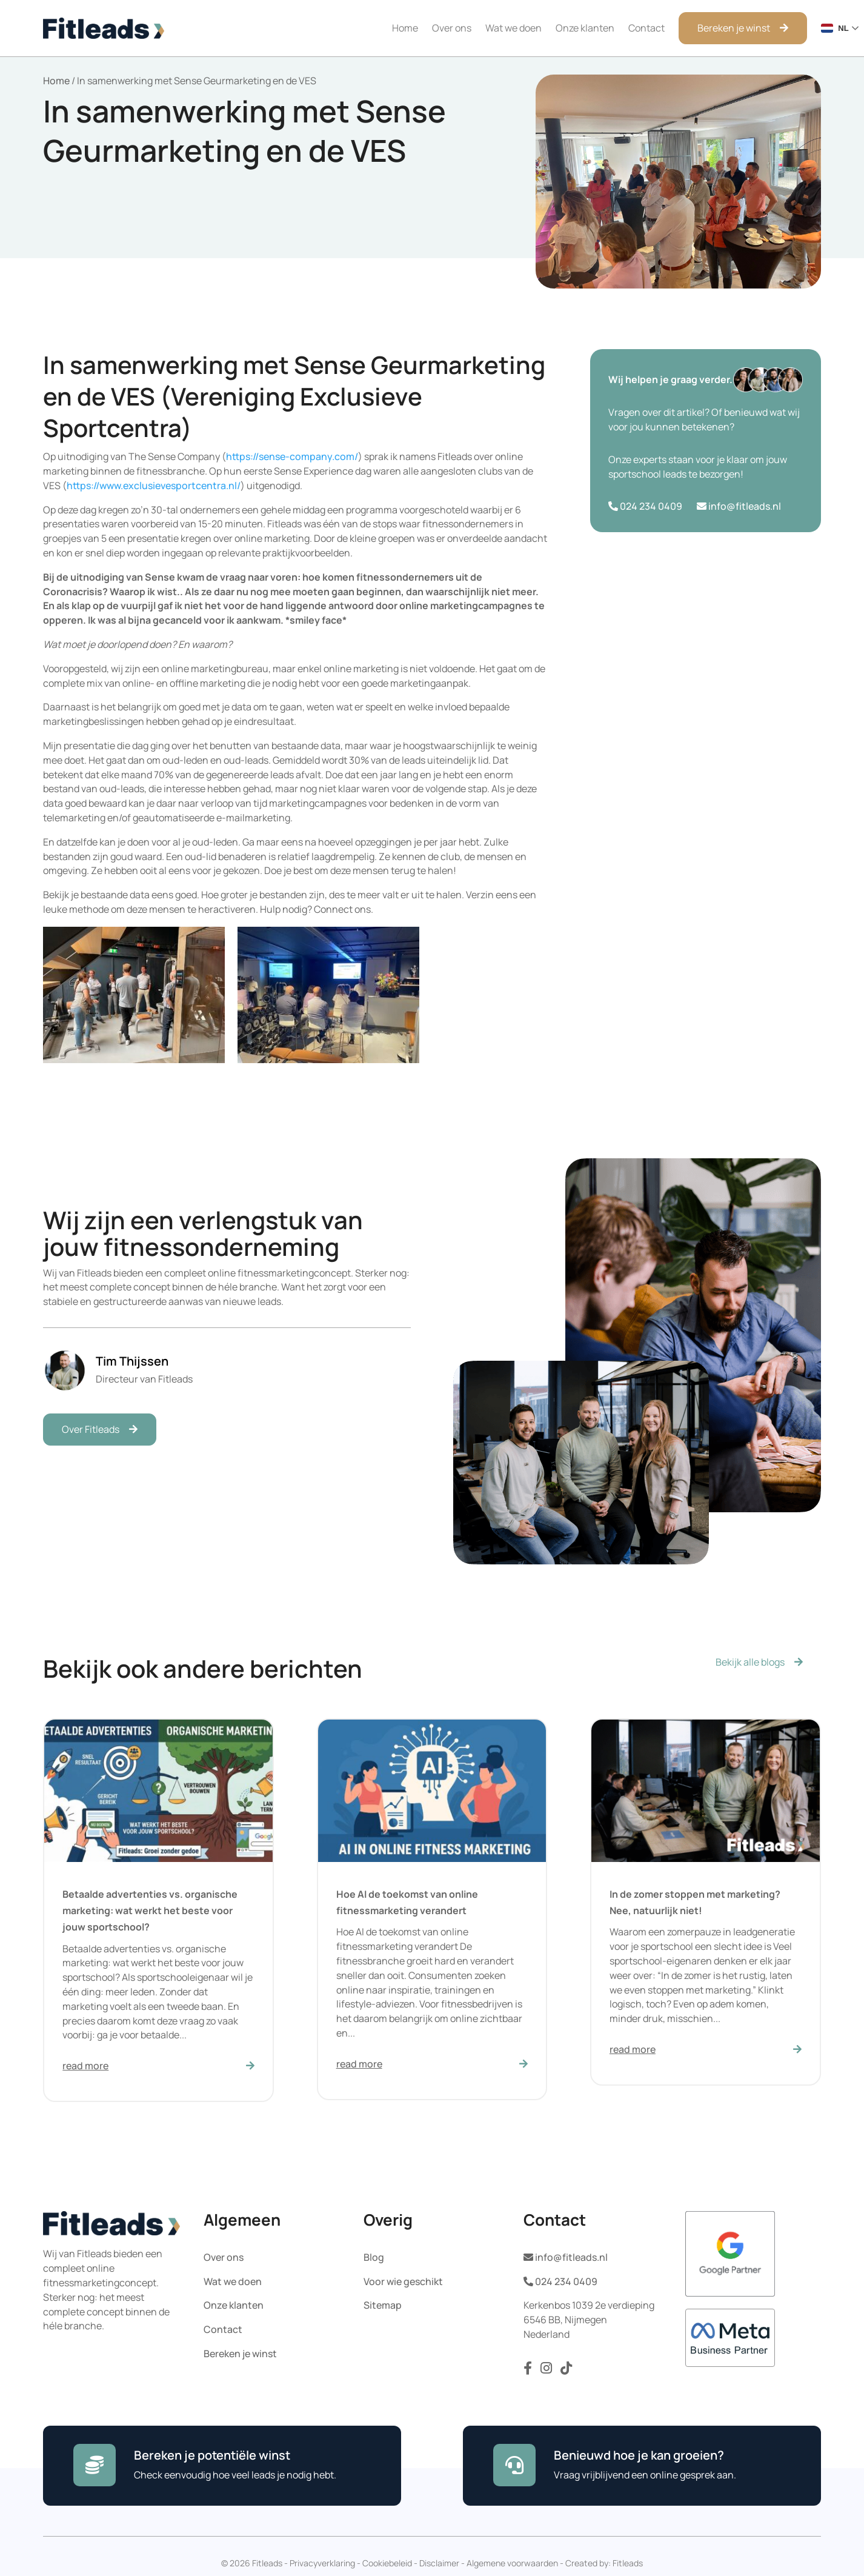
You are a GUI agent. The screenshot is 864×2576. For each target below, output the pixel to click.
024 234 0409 (645, 506)
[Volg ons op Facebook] (528, 2371)
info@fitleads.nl (739, 506)
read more (85, 2065)
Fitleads (628, 2563)
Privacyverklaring (322, 2563)
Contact (646, 28)
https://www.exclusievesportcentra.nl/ (154, 485)
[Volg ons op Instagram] (547, 2371)
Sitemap (383, 2305)
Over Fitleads (90, 1429)
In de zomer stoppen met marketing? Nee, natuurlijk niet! (695, 1902)
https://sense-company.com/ (292, 456)
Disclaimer (439, 2563)
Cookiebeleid (387, 2563)
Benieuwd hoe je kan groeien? (639, 2455)
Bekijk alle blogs (750, 1662)
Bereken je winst (733, 28)
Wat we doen (513, 28)
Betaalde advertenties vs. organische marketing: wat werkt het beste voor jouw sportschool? (150, 1910)
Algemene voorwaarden (512, 2563)
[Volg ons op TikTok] (566, 2371)
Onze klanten (585, 28)
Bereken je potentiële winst (212, 2455)
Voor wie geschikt (403, 2281)
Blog (374, 2257)
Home (405, 28)
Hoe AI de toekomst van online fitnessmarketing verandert (407, 1902)
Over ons (451, 28)
